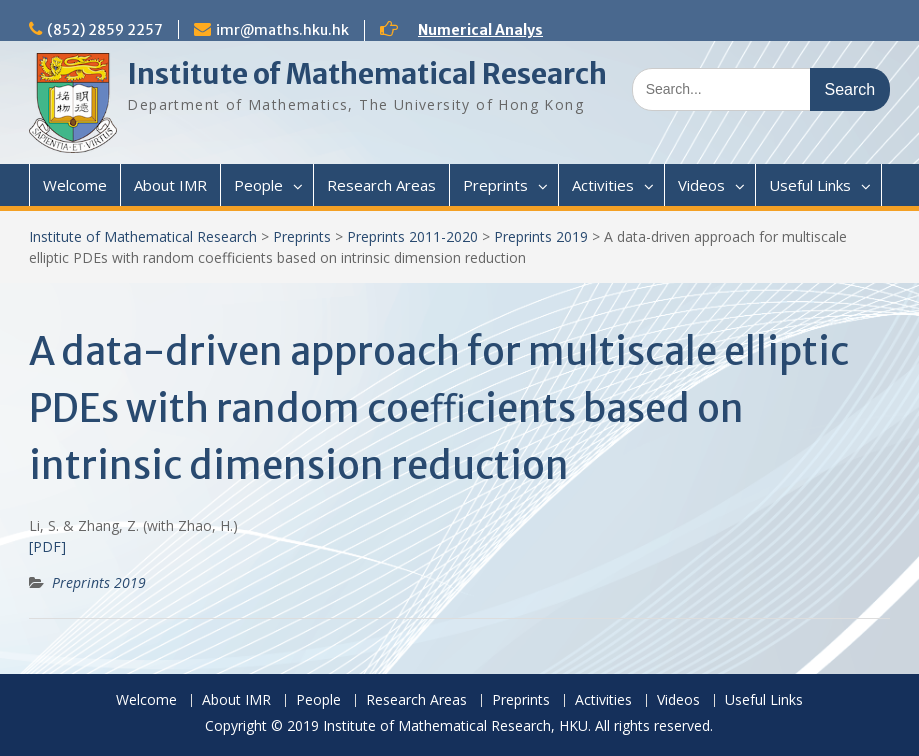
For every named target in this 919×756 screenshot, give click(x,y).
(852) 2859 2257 (105, 30)
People (258, 185)
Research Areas (381, 185)
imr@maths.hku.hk (282, 30)
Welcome (75, 185)
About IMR (170, 185)
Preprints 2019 (541, 236)
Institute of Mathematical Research (367, 74)
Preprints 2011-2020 (412, 236)
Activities (603, 185)
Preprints (495, 185)
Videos (701, 185)
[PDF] (47, 546)
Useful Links (810, 185)
